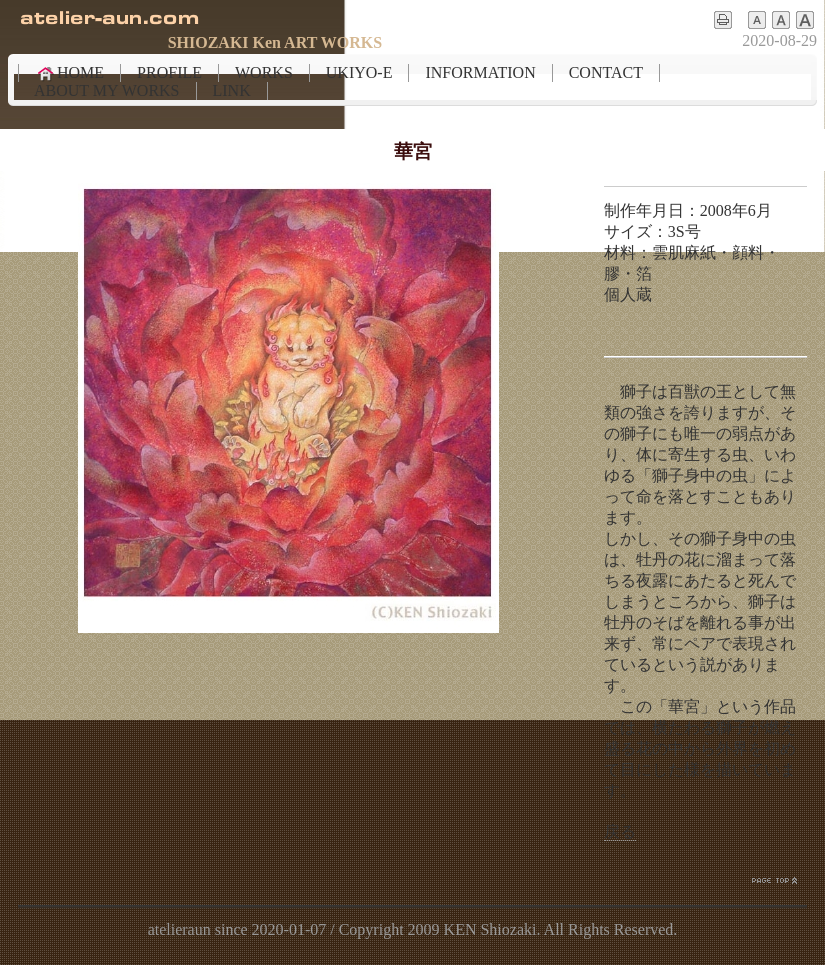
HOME (69, 73)
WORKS (264, 72)
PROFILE (169, 72)
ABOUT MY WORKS (107, 90)
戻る (620, 831)
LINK (232, 90)
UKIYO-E (359, 72)
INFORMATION (480, 72)
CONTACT (606, 72)
